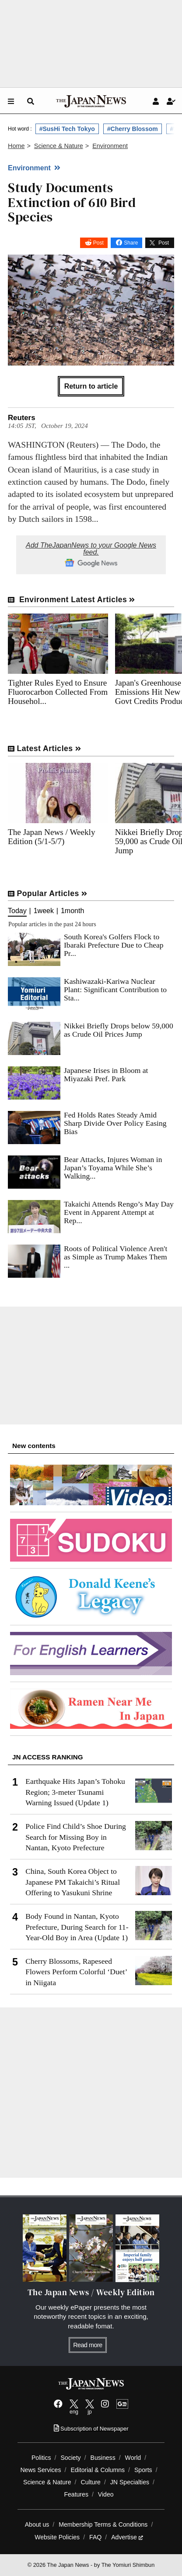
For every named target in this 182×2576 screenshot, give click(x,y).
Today (17, 910)
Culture (91, 2482)
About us (37, 2524)
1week (44, 910)
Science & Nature (47, 2482)
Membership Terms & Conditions (103, 2524)
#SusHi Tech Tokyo (67, 128)
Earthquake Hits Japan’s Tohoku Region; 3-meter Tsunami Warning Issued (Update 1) (75, 1792)
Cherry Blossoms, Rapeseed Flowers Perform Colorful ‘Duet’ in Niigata (76, 1972)
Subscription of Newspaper (91, 2428)
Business (103, 2457)
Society (70, 2457)
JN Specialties (129, 2482)
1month (72, 910)
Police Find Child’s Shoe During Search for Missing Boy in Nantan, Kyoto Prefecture (75, 1837)
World (133, 2457)
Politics (41, 2457)
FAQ (95, 2537)
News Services (40, 2469)
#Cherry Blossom (132, 128)
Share (131, 243)
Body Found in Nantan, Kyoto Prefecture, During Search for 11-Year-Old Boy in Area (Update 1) (76, 1927)
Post (98, 243)
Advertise (127, 2537)
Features (76, 2494)
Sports (143, 2469)
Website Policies (57, 2537)
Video (106, 2494)
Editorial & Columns (97, 2469)
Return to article (91, 386)
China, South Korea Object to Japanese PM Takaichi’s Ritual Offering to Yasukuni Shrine (72, 1882)
